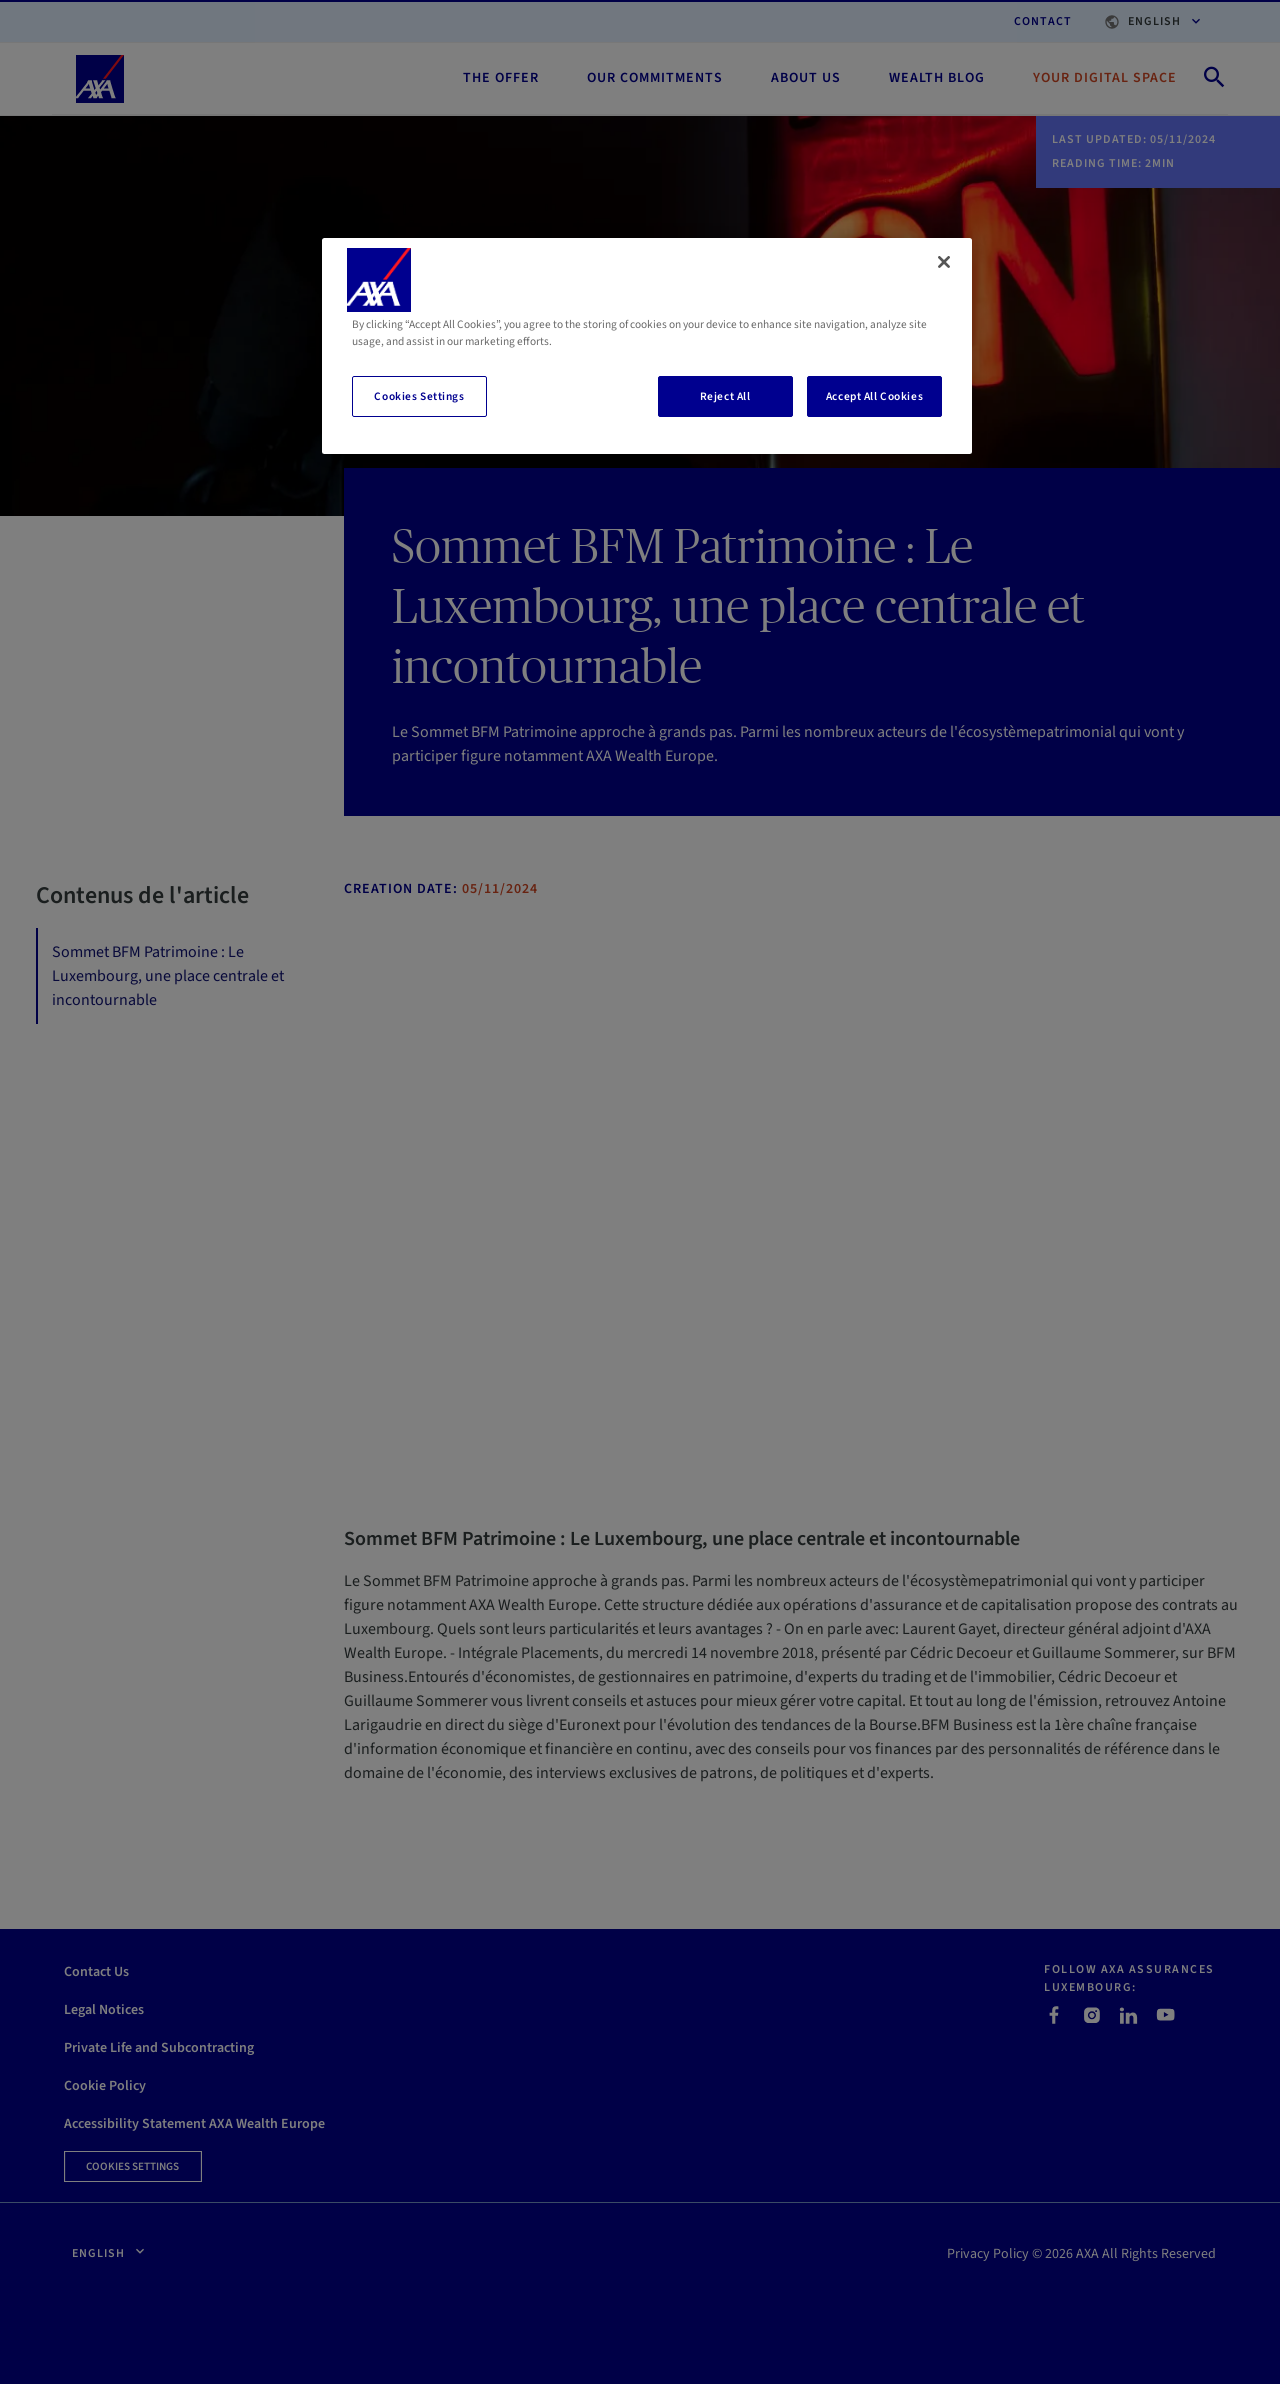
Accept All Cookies (874, 396)
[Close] (944, 262)
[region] (647, 346)
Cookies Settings (419, 396)
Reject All (725, 396)
